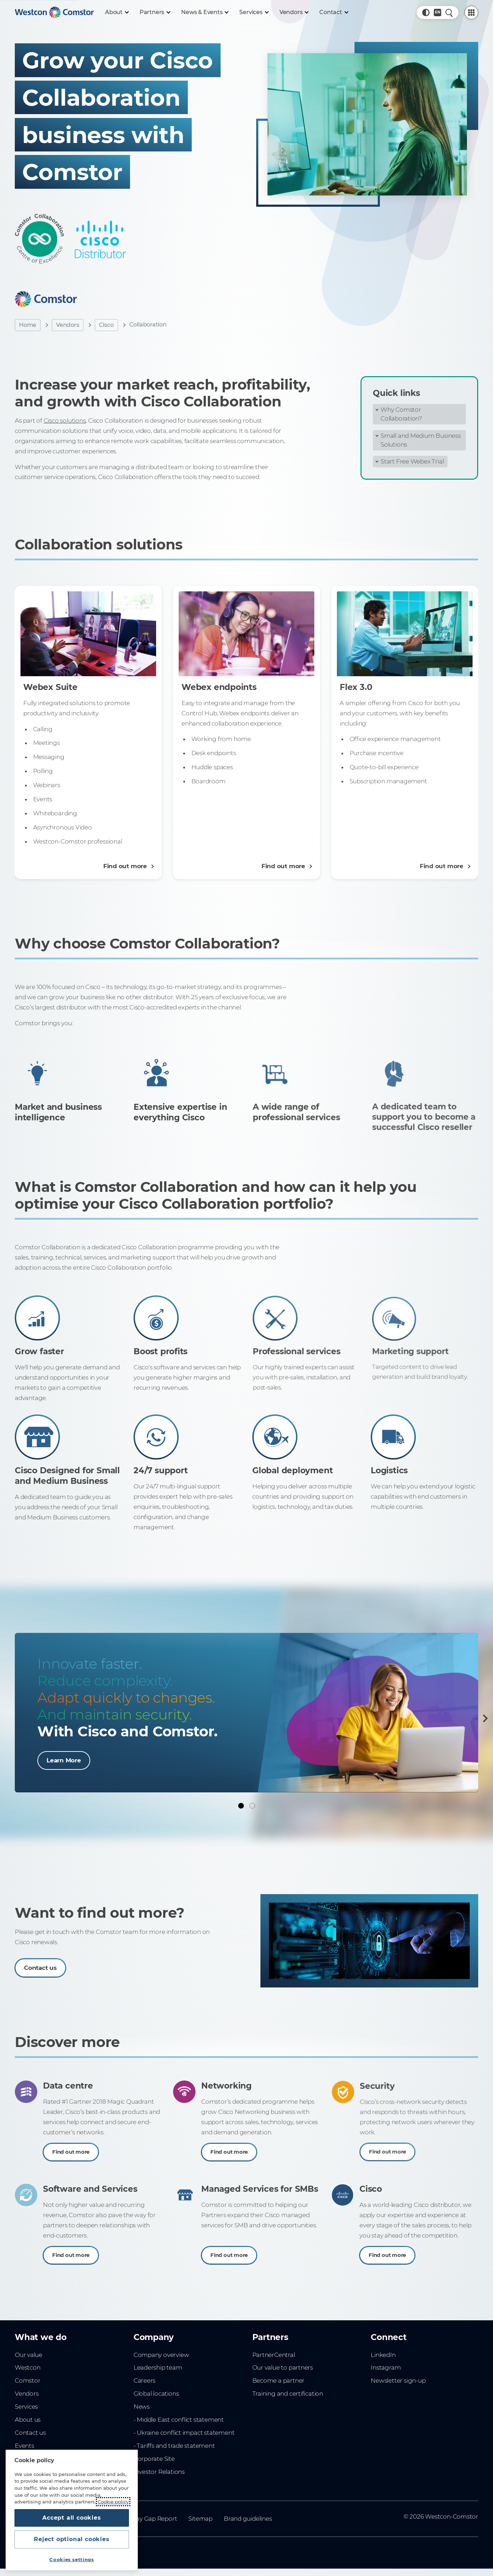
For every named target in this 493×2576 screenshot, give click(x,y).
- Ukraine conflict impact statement (184, 2432)
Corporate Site (154, 2458)
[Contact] (333, 12)
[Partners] (155, 12)
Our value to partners (282, 2367)
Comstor (28, 2380)
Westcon (28, 2367)
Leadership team (158, 2367)
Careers (145, 2380)
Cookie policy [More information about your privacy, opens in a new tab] (113, 2502)
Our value (28, 2354)
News (142, 2406)
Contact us (30, 2432)
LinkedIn (383, 2354)
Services (26, 2406)
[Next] (483, 1718)
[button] (426, 12)
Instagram (386, 2367)
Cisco (106, 325)
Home (27, 325)
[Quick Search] (449, 12)
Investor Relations (159, 2471)
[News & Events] (204, 12)
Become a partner (278, 2380)
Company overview (161, 2354)
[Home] (54, 12)
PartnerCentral (273, 2354)
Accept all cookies (71, 2517)
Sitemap (200, 2518)
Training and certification (287, 2393)
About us (28, 2419)
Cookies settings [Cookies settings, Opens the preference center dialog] (71, 2559)
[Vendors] (293, 12)
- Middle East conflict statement (179, 2419)
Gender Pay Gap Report (143, 2518)
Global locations (156, 2393)
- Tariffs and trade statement (174, 2445)
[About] (116, 12)
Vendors (67, 325)
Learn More (64, 1760)
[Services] (253, 12)
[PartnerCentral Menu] (471, 12)
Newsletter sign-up (398, 2380)
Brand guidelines (248, 2518)
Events (24, 2445)
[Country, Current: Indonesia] (437, 12)
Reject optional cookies (71, 2539)
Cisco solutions (65, 420)
